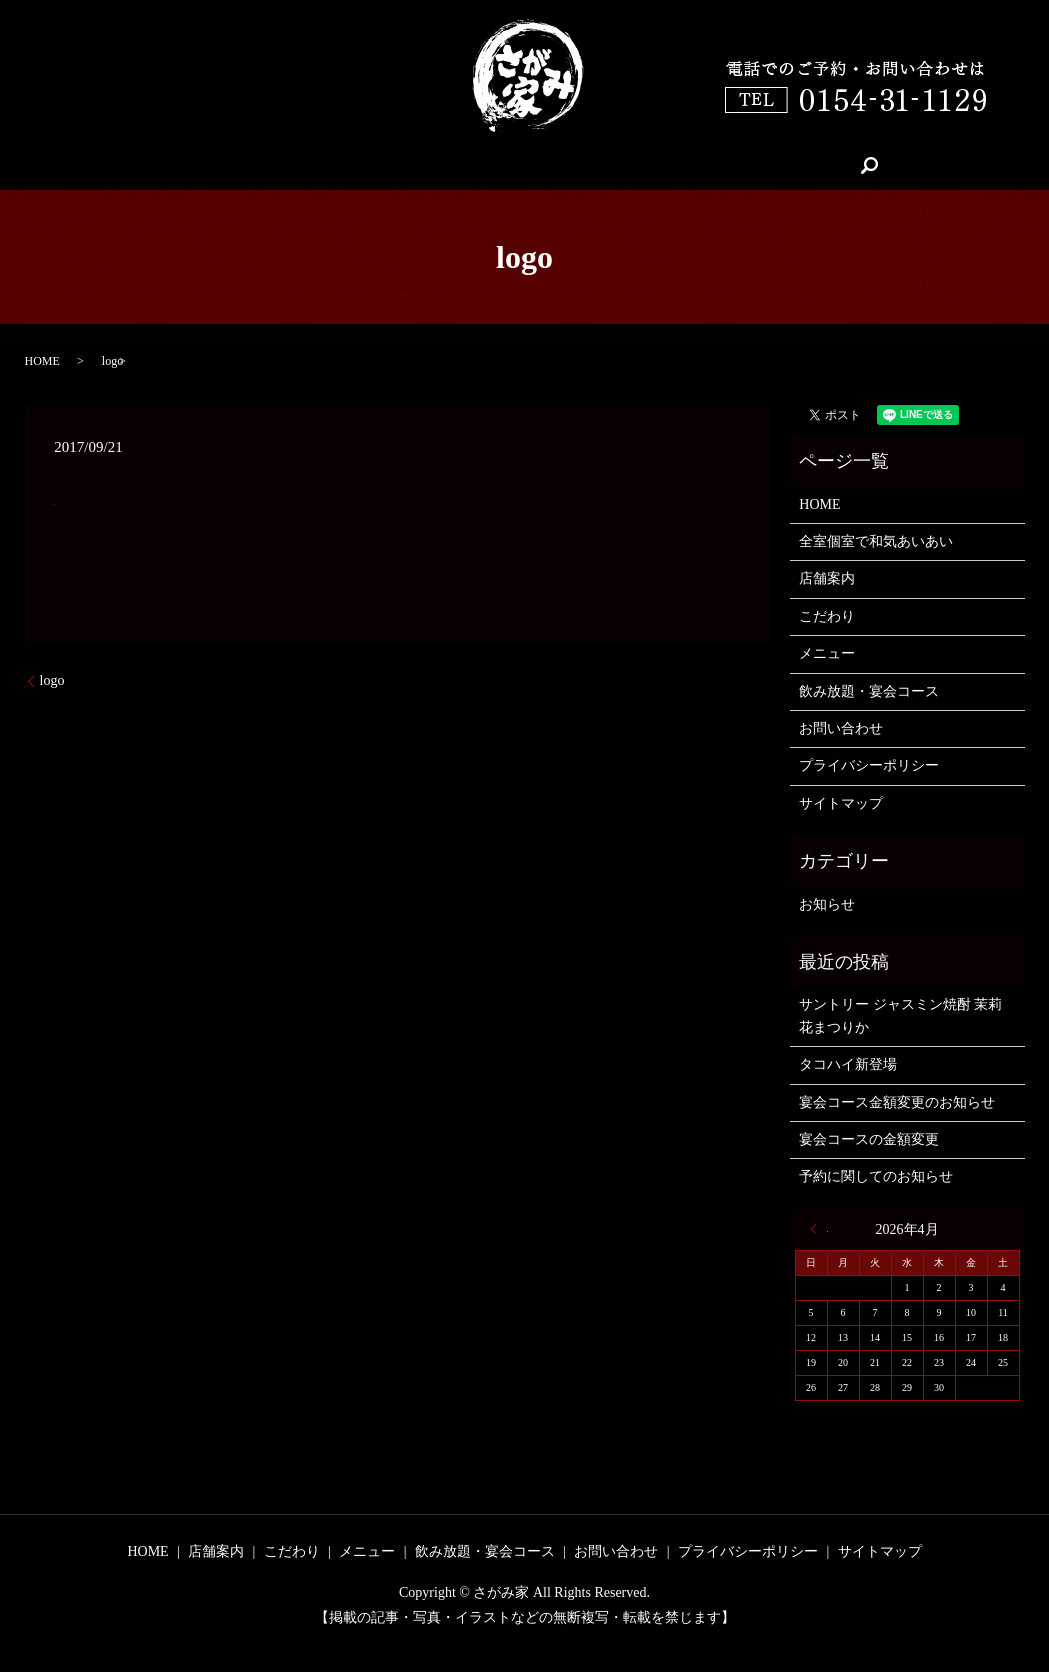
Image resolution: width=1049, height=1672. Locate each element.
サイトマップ (841, 803)
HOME (264, 165)
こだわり (449, 165)
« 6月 (819, 1229)
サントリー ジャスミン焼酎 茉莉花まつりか (900, 1015)
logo (52, 680)
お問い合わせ (841, 728)
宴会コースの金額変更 (869, 1139)
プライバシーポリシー (869, 765)
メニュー (545, 165)
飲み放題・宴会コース (686, 165)
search (812, 165)
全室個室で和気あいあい (876, 541)
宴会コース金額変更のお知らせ (897, 1102)
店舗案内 (353, 165)
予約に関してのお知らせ (876, 1176)
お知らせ (827, 904)
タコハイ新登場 (848, 1064)
